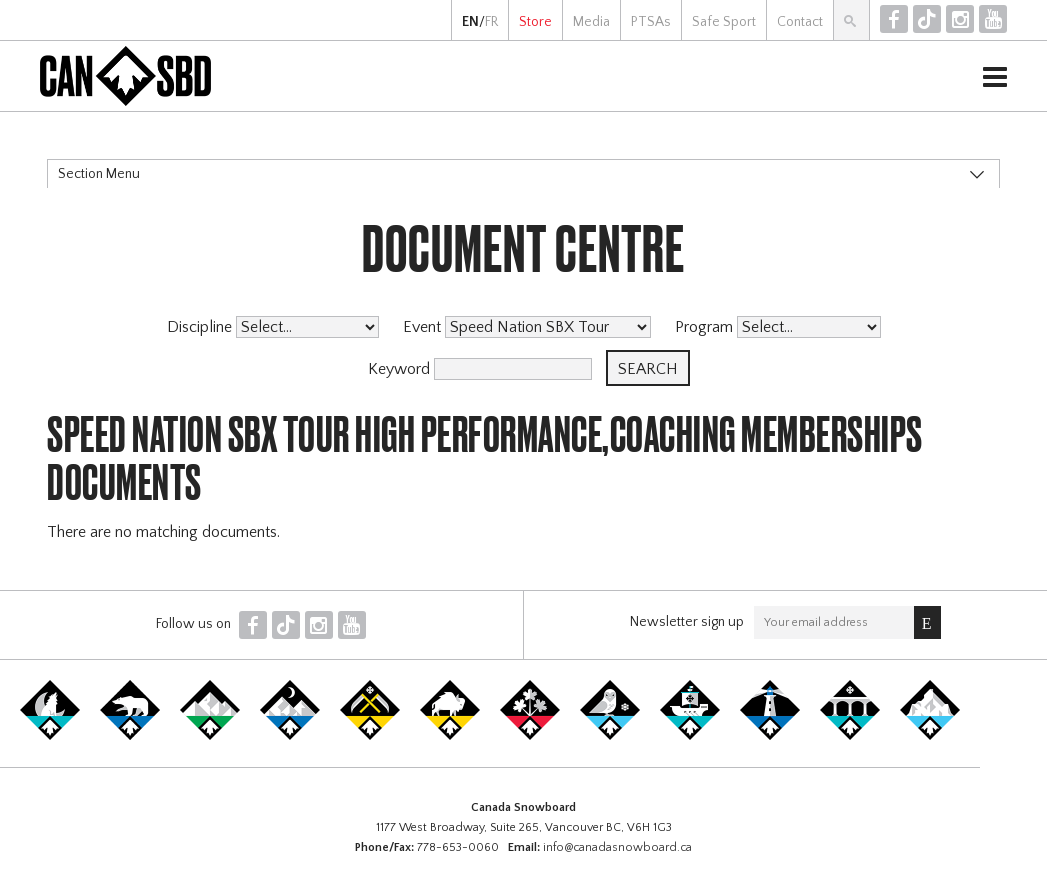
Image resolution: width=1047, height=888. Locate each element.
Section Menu (99, 174)
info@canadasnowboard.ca (617, 847)
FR (491, 22)
